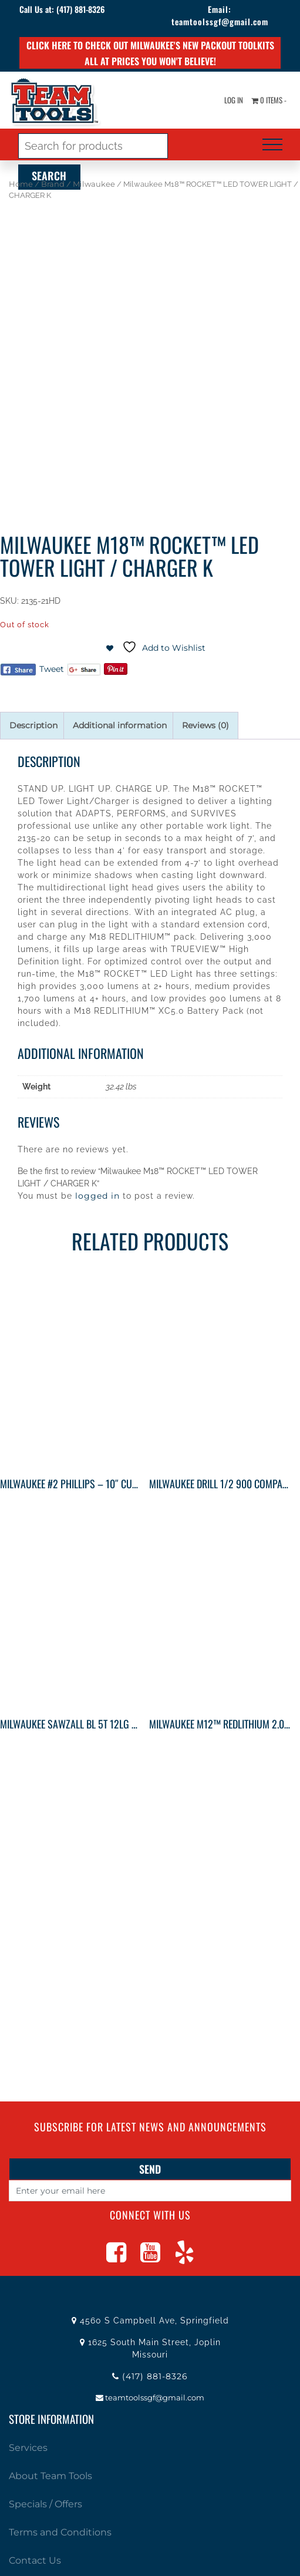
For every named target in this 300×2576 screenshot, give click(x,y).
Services (28, 2447)
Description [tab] (33, 725)
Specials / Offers (45, 2504)
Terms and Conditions (60, 2532)
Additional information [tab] (120, 725)
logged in (97, 1196)
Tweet (51, 669)
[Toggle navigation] (272, 144)
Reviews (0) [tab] (205, 725)
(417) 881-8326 (80, 9)
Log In (233, 100)
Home (21, 184)
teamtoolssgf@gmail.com (219, 21)
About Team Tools (50, 2475)
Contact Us (35, 2560)
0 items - (268, 100)
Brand (53, 184)
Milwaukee (94, 184)
